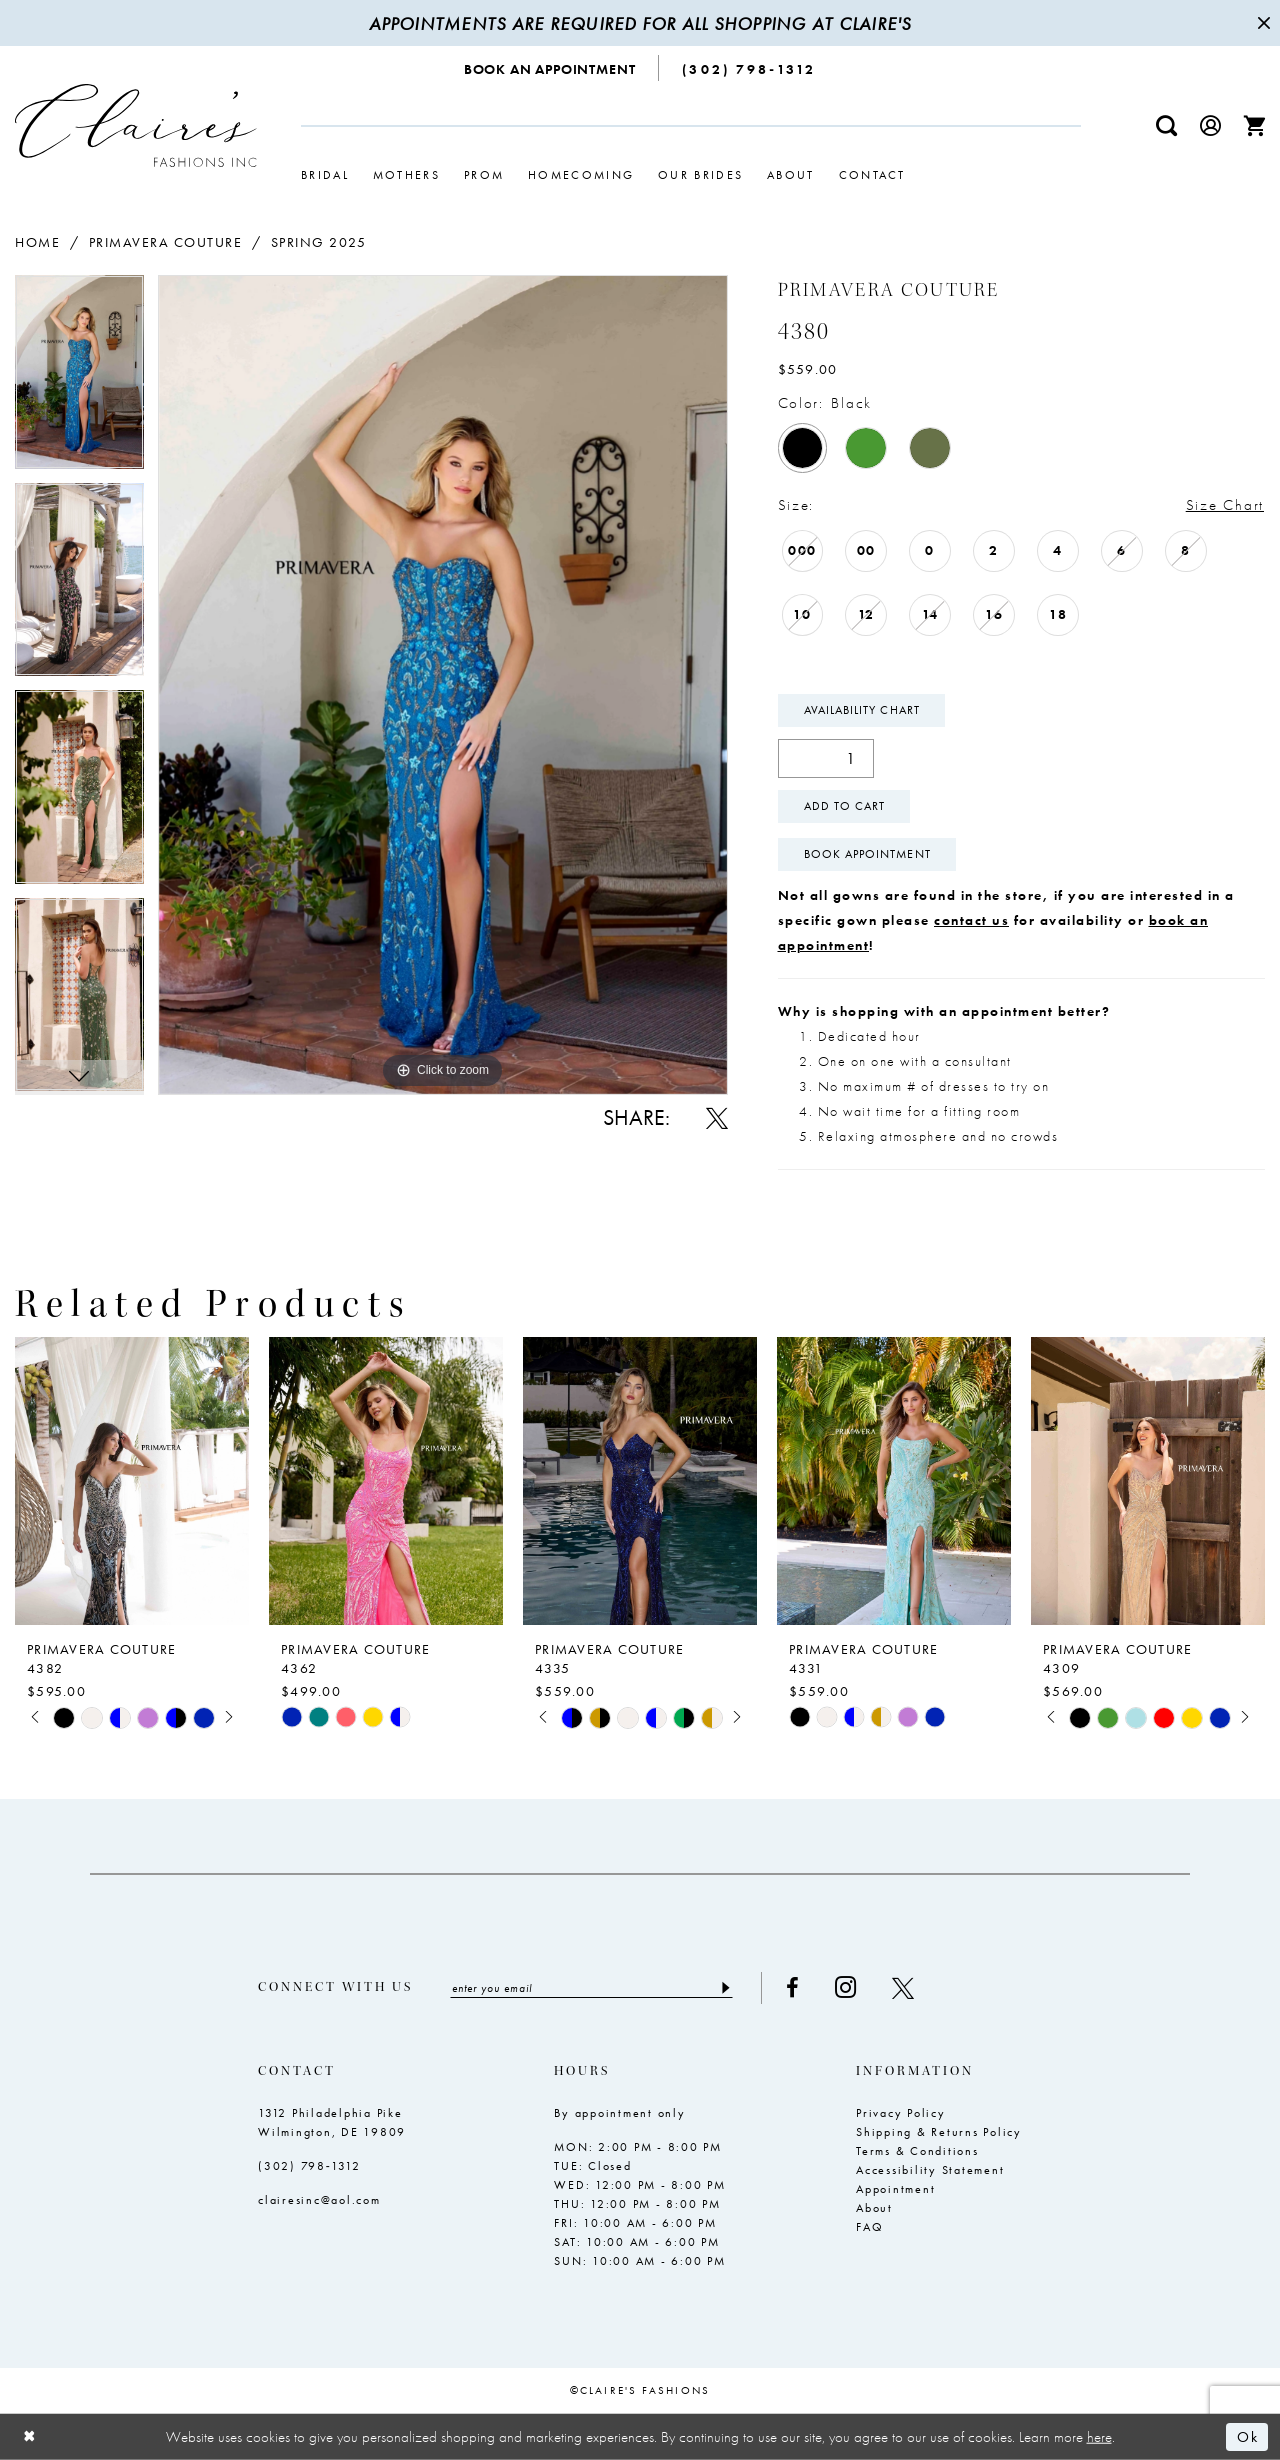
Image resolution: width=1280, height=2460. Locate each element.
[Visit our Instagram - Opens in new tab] (845, 1987)
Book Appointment (867, 854)
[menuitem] (550, 68)
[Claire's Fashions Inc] (136, 125)
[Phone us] (749, 68)
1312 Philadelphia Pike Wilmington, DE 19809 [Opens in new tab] (332, 2122)
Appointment (895, 2189)
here (1099, 2436)
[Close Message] (1262, 23)
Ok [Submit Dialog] (1247, 2437)
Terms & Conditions (917, 2151)
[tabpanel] (79, 379)
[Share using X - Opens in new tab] (717, 1118)
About (874, 2208)
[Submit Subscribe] (724, 1988)
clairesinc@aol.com (319, 2200)
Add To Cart (845, 806)
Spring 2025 (319, 242)
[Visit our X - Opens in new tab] (903, 1988)
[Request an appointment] (550, 68)
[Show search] (1167, 125)
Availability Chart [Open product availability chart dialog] (862, 710)
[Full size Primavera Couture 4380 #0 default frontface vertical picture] (443, 684)
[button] (1211, 125)
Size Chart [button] (1225, 505)
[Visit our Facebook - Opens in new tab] (792, 1988)
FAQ (869, 2227)
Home (37, 242)
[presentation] (132, 1481)
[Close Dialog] (30, 2436)
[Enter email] (591, 1988)
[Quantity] (826, 758)
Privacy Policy (901, 2113)
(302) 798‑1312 (309, 2166)
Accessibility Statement (930, 2170)
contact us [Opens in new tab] (971, 920)
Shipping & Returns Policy (939, 2132)
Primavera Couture (166, 242)
